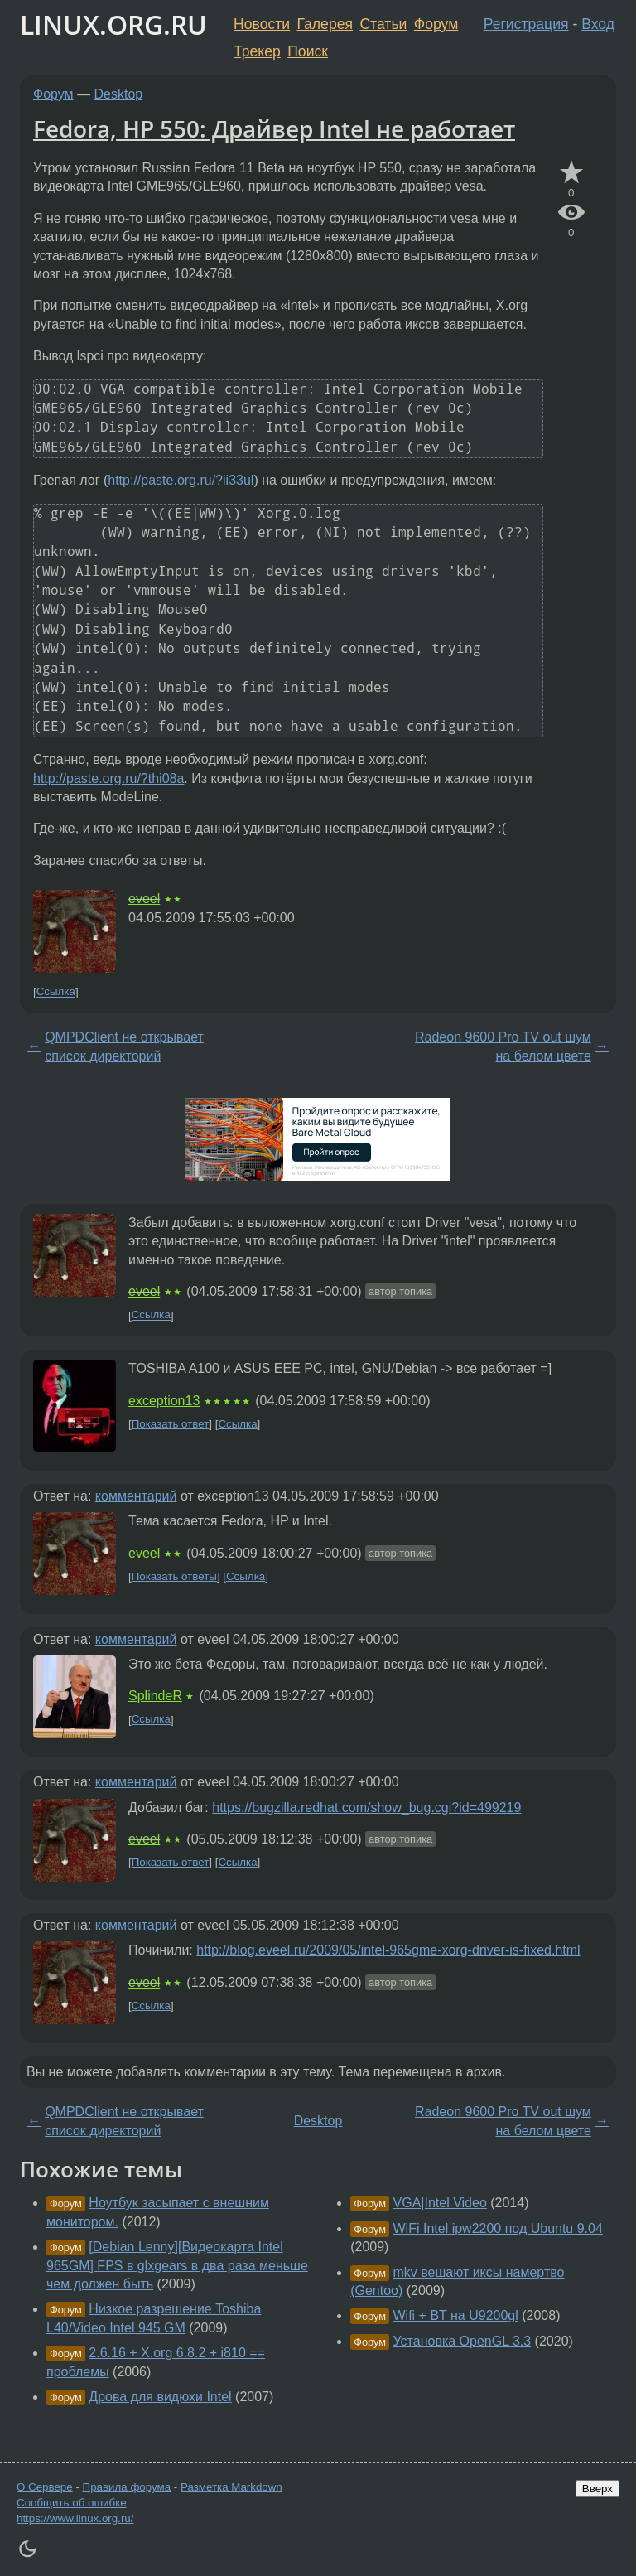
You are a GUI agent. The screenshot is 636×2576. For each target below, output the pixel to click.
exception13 (164, 1401)
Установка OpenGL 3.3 (462, 2341)
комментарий (136, 1496)
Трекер (257, 51)
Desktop (118, 94)
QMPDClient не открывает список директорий (124, 1046)
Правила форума (127, 2487)
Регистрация (526, 24)
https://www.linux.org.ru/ (75, 2518)
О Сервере (45, 2487)
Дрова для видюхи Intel (160, 2397)
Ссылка (55, 992)
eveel (144, 899)
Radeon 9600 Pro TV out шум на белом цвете (503, 1046)
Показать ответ (171, 1424)
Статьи (383, 24)
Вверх (597, 2488)
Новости (262, 24)
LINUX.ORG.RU (113, 24)
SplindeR (155, 1696)
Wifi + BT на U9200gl (455, 2315)
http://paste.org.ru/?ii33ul (180, 480)
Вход (597, 24)
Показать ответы (174, 1576)
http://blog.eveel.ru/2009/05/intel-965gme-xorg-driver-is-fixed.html (388, 1950)
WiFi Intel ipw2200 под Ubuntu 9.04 (498, 2228)
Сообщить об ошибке (72, 2502)
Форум (436, 24)
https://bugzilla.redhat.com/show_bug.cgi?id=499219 (366, 1807)
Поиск (307, 51)
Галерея (325, 24)
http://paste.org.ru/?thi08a (108, 778)
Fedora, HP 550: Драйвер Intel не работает (274, 128)
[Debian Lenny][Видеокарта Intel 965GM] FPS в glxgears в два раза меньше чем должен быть (177, 2265)
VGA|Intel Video (440, 2203)
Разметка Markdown (231, 2487)
